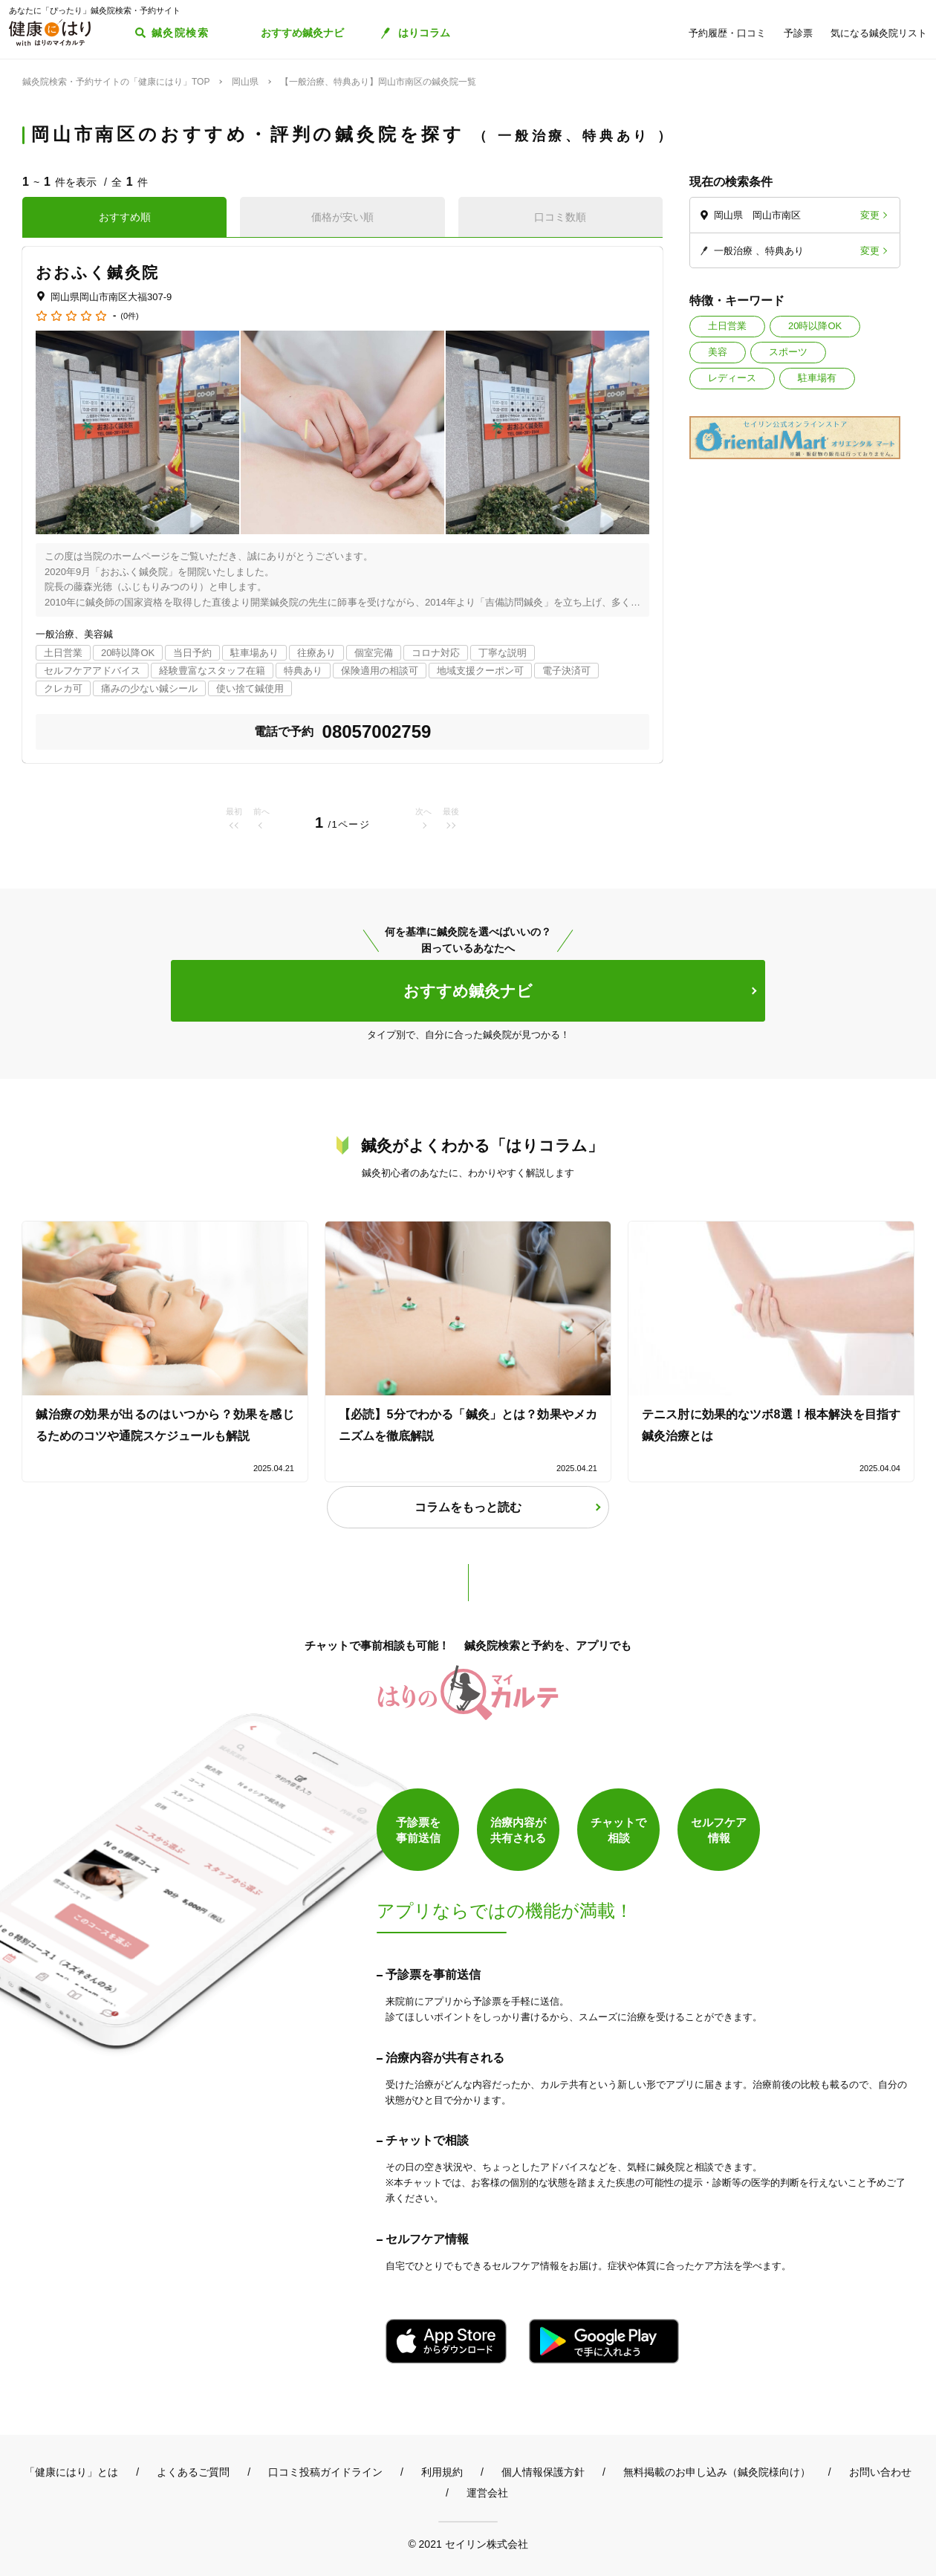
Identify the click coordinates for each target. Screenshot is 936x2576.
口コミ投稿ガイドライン (325, 2472)
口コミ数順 (560, 217)
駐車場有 (817, 377)
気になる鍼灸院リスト (879, 33)
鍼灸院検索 (180, 33)
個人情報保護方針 (543, 2472)
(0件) (129, 316)
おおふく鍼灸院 (97, 272)
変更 (870, 215)
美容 (717, 351)
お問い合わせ (880, 2472)
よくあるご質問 (193, 2472)
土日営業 (727, 325)
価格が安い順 (342, 217)
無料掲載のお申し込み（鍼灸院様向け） (716, 2472)
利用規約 (442, 2472)
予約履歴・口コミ (727, 33)
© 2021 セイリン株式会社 (467, 2543)
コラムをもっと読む (468, 1507)
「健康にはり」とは (71, 2472)
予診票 (798, 33)
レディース (732, 377)
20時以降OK (815, 325)
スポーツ (788, 351)
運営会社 (487, 2493)
